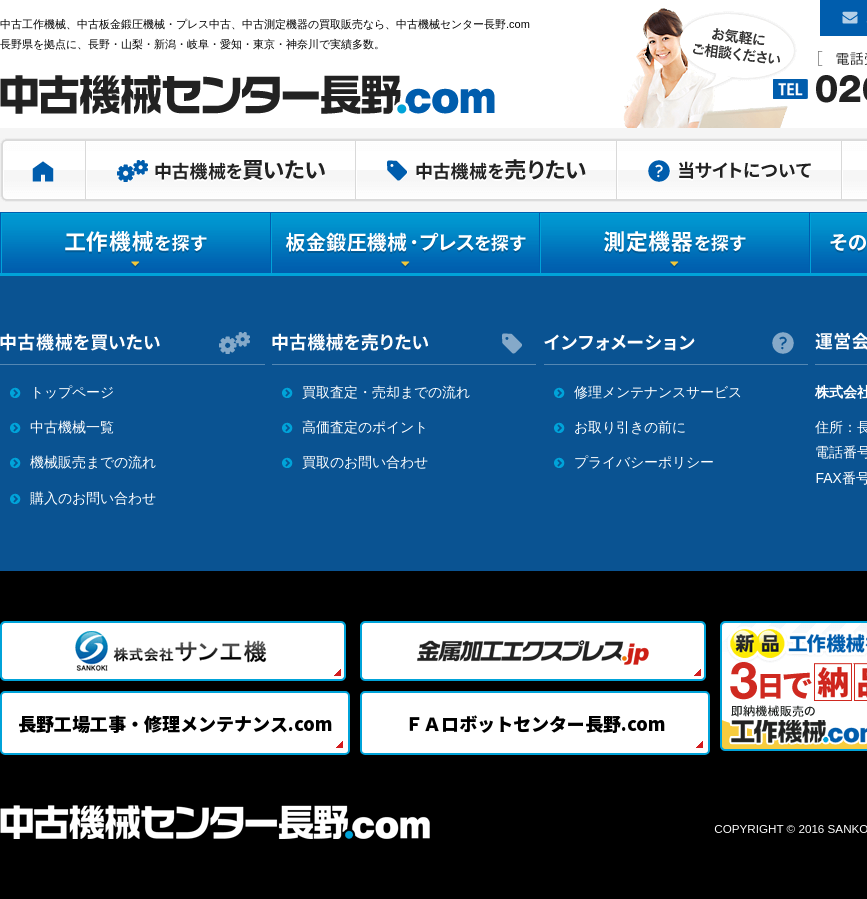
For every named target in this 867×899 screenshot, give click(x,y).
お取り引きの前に (630, 427)
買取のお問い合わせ (365, 462)
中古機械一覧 (72, 427)
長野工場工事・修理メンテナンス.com (175, 723)
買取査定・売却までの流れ (386, 392)
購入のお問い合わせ (93, 498)
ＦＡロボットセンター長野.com (535, 723)
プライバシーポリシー (644, 462)
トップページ (72, 392)
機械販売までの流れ (93, 462)
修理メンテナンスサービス (658, 392)
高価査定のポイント (365, 427)
